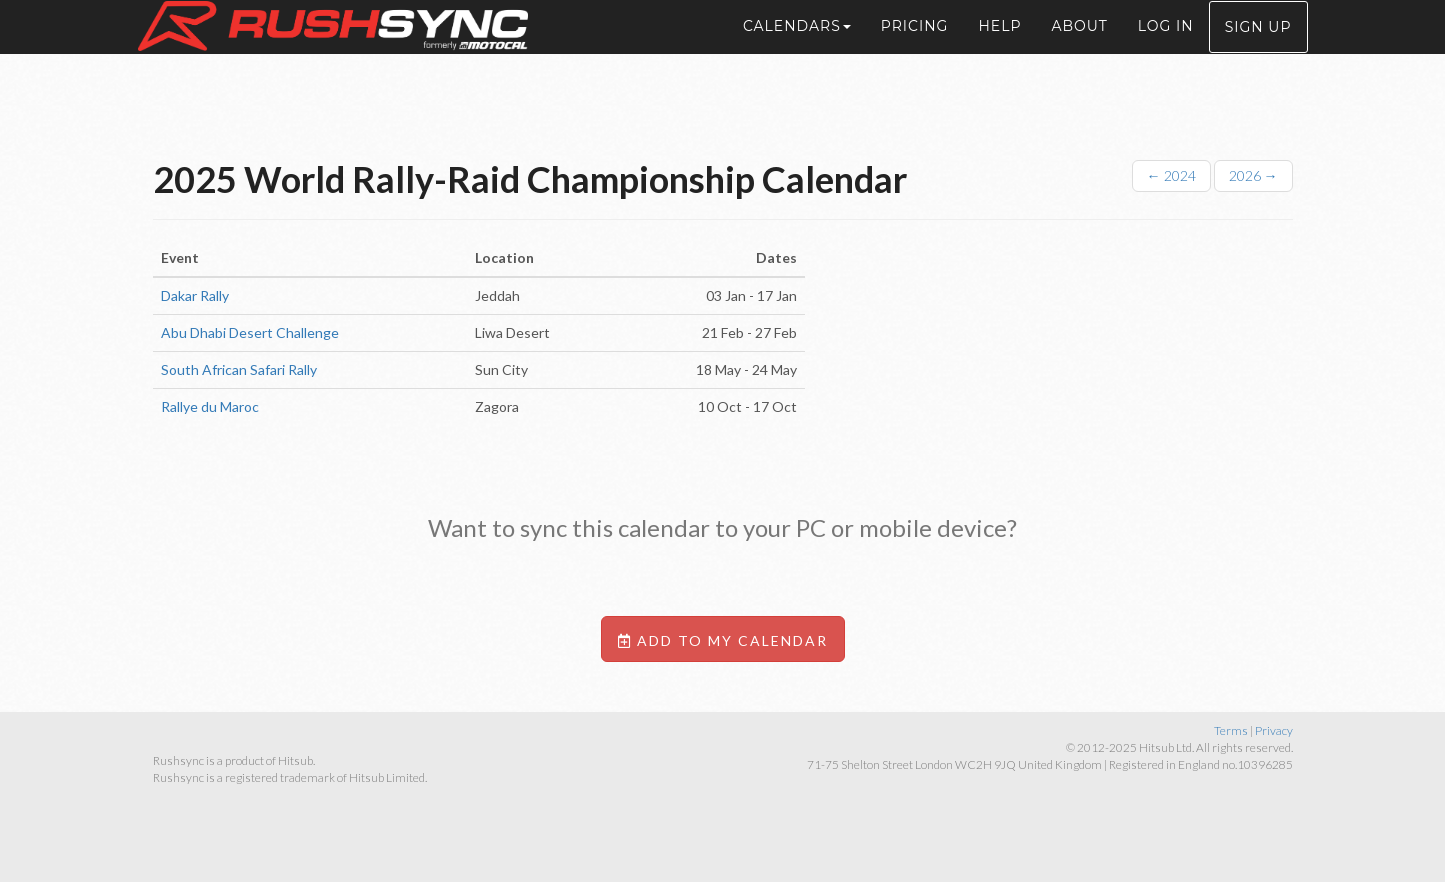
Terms (1231, 730)
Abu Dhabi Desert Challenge (250, 332)
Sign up (1258, 51)
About (1079, 50)
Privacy (1274, 730)
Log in (1166, 50)
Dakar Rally (195, 295)
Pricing (915, 50)
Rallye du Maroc (210, 406)
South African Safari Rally (239, 369)
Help (999, 50)
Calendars (797, 50)
